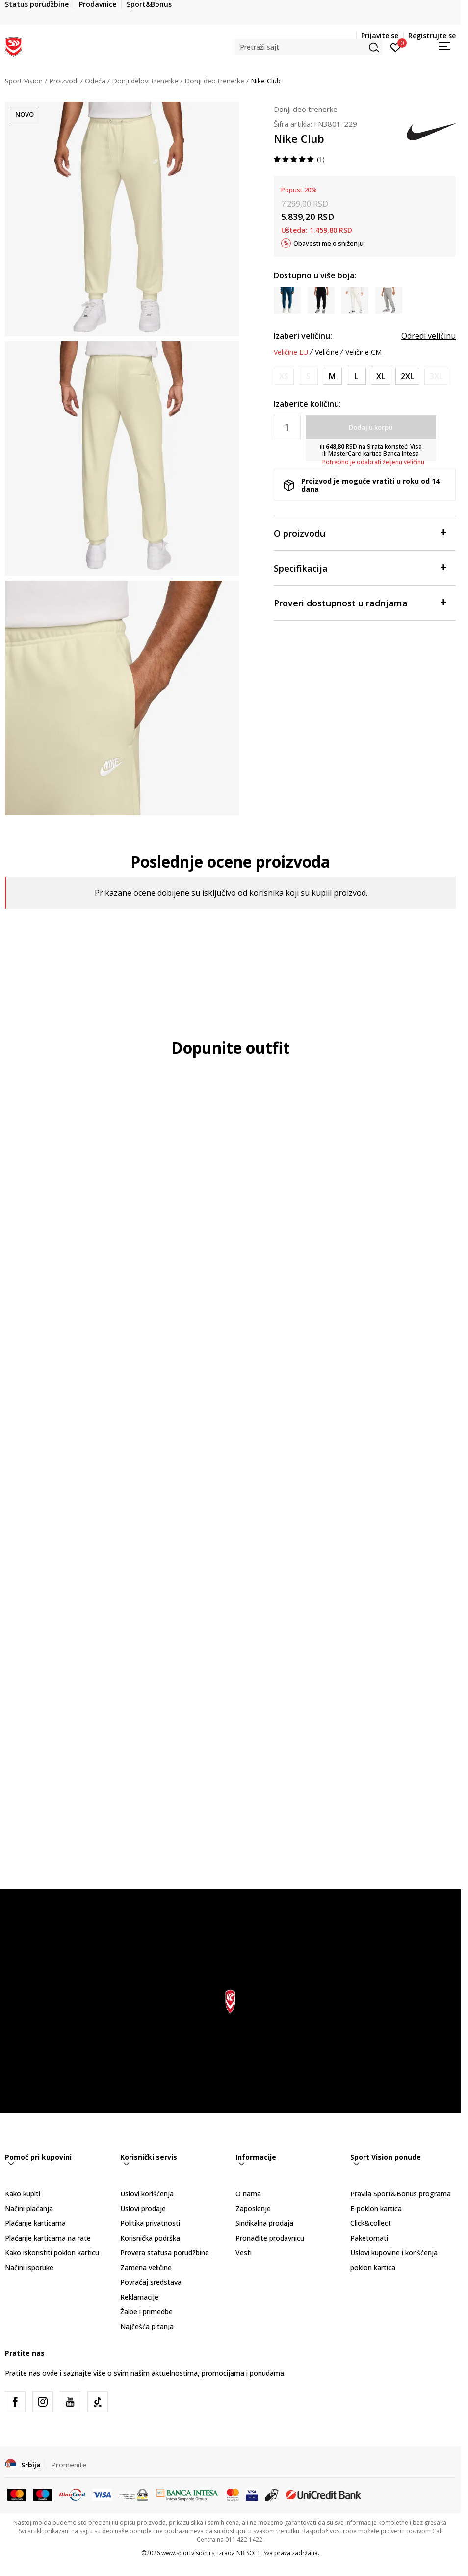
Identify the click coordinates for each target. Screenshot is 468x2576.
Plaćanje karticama (35, 2223)
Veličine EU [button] (291, 352)
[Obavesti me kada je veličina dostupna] (284, 376)
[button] (308, 47)
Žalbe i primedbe (146, 2311)
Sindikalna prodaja (264, 2223)
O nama (248, 2193)
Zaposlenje (253, 2208)
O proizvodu (360, 532)
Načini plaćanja (29, 2208)
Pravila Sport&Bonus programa (400, 2193)
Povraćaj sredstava (151, 2282)
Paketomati (369, 2238)
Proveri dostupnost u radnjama (360, 602)
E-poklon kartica (376, 2208)
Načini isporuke (29, 2267)
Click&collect (370, 2223)
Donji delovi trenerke (145, 80)
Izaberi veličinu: (303, 335)
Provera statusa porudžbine (164, 2252)
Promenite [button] (69, 2464)
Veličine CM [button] (363, 352)
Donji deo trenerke (214, 80)
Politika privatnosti (150, 2223)
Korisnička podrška (150, 2238)
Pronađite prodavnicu (269, 2238)
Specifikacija (360, 567)
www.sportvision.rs (187, 2553)
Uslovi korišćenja (147, 2193)
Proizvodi (63, 80)
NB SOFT (248, 2553)
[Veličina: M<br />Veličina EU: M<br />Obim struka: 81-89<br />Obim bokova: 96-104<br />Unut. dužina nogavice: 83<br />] (332, 376)
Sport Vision (24, 80)
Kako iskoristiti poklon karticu (52, 2252)
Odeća (95, 80)
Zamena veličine (146, 2267)
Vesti (243, 2252)
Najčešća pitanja (147, 2326)
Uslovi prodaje (143, 2208)
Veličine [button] (326, 352)
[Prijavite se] (396, 46)
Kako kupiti (22, 2193)
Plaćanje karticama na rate (48, 2238)
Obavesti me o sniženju (328, 243)
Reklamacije (139, 2297)
